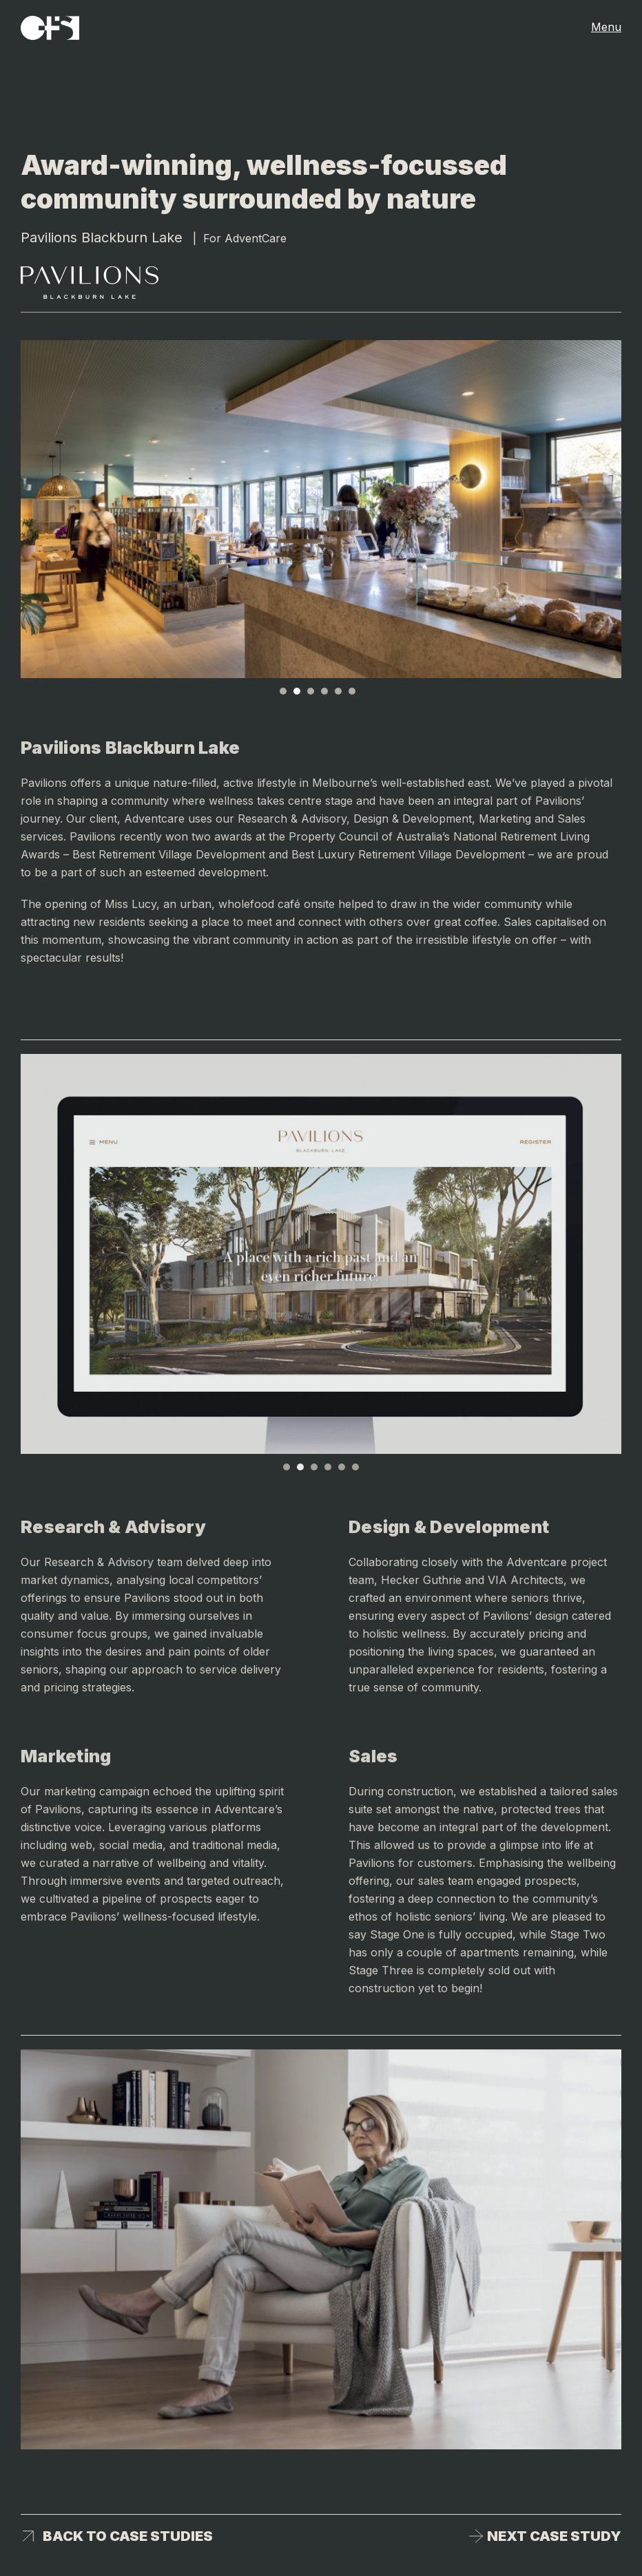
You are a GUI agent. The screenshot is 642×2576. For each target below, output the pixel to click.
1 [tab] (283, 691)
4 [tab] (324, 691)
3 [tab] (310, 691)
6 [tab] (352, 691)
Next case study (554, 2536)
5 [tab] (338, 691)
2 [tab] (296, 691)
